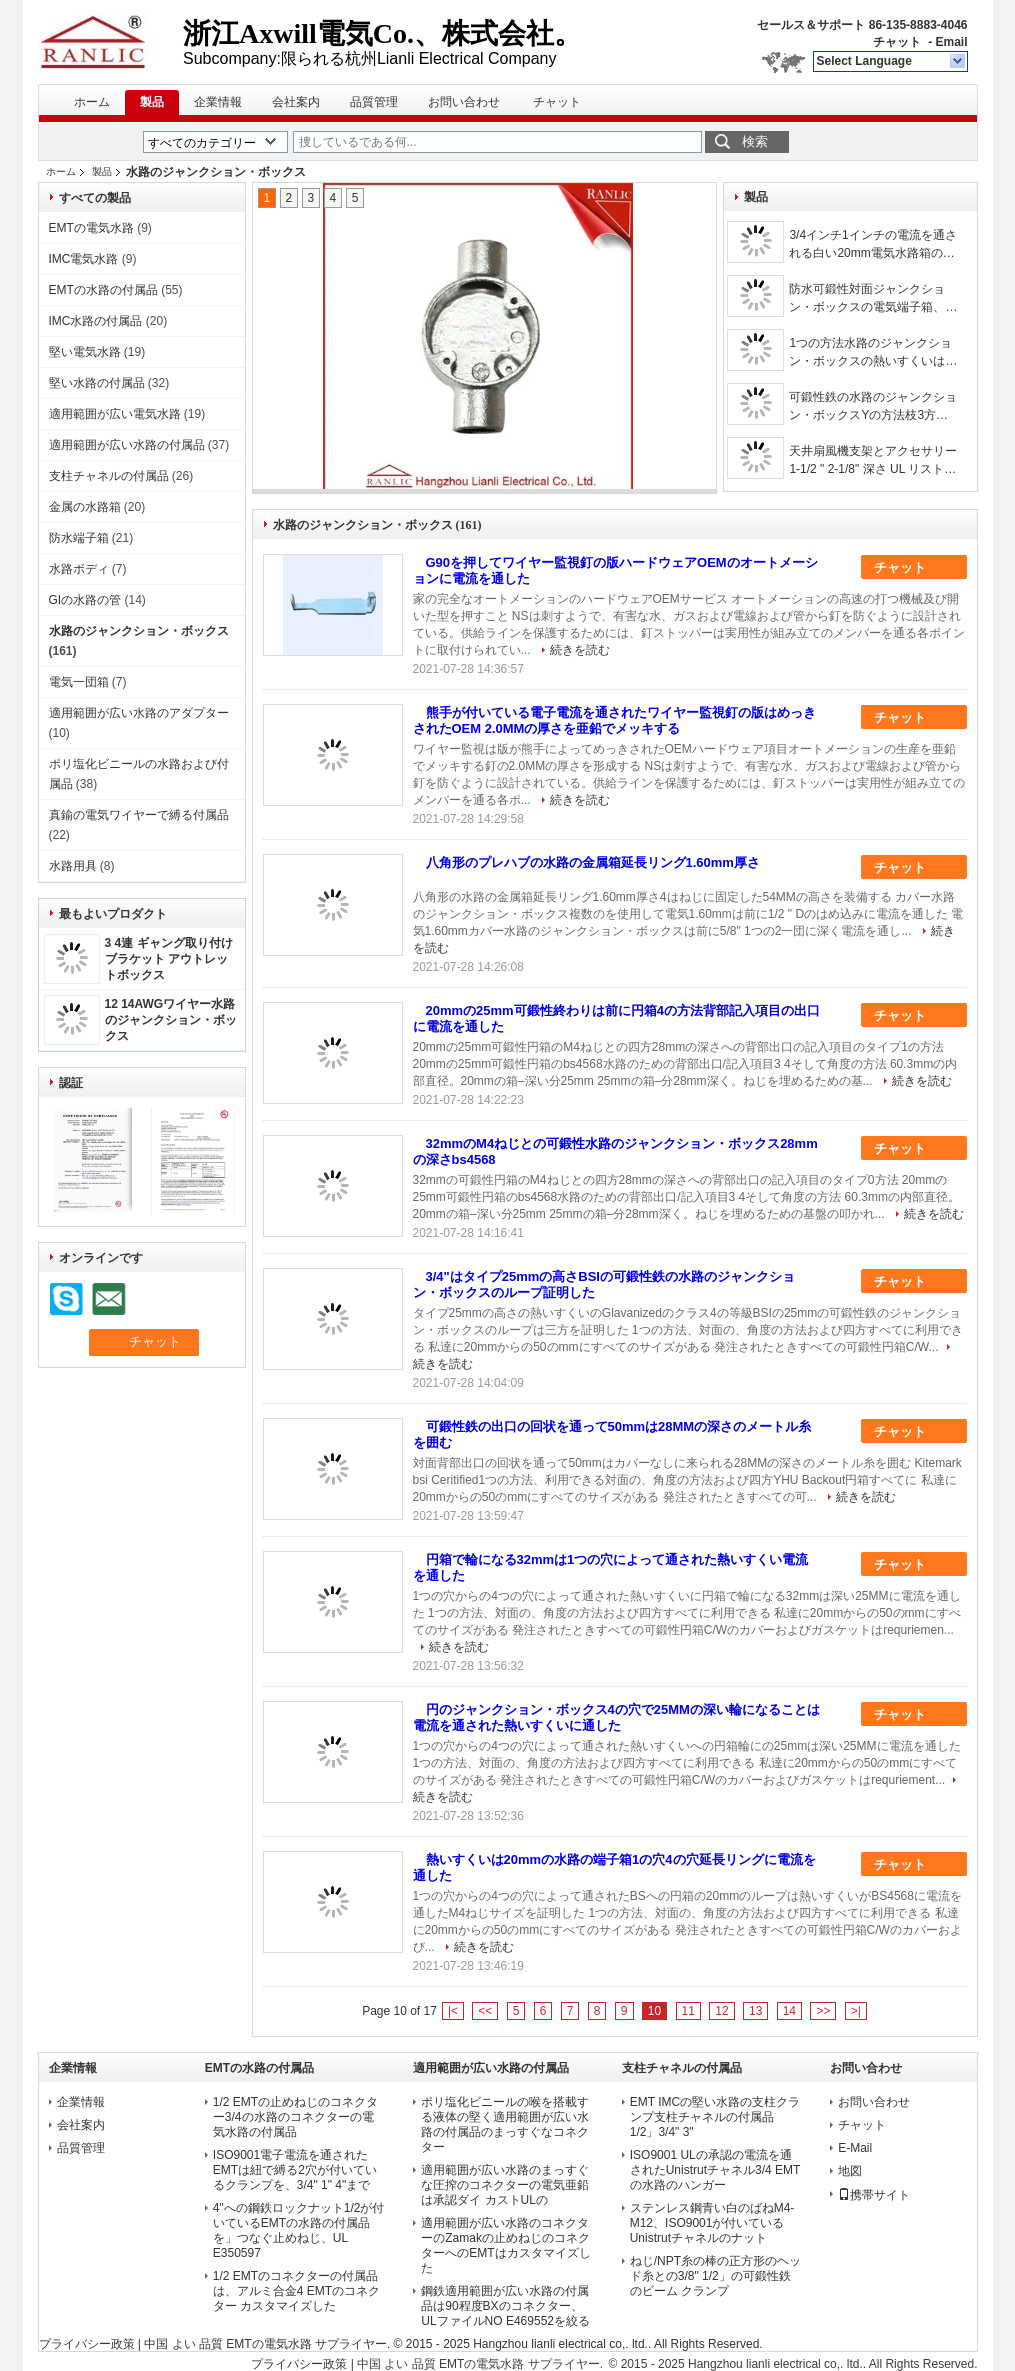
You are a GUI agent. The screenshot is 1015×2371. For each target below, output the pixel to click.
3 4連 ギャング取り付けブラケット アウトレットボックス (169, 959)
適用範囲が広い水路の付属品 (127, 445)
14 (789, 2011)
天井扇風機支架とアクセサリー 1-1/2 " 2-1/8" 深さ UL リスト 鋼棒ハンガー (873, 461)
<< (485, 2011)
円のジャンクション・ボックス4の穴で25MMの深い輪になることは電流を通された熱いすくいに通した (616, 1717)
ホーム (92, 102)
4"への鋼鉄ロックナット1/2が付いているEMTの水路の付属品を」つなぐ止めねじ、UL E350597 (299, 2230)
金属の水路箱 (85, 507)
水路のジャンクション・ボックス (139, 631)
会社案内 (296, 102)
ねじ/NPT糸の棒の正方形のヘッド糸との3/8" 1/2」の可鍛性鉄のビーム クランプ (715, 2276)
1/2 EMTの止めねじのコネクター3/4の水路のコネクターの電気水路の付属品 (295, 2117)
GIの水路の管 (85, 600)
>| (856, 2011)
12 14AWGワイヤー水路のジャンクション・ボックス (171, 1020)
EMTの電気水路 (91, 228)
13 (755, 2011)
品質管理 (374, 102)
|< (453, 2011)
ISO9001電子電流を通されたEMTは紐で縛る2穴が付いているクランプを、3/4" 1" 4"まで (295, 2170)
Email (951, 42)
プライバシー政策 (87, 2344)
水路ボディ (79, 569)
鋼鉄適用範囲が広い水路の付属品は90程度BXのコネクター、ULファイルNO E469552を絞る (505, 2306)
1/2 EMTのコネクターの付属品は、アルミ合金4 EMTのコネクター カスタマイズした (296, 2291)
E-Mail (855, 2148)
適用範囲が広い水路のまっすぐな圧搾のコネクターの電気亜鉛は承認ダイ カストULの (505, 2185)
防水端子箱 (79, 538)
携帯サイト (874, 2195)
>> (823, 2011)
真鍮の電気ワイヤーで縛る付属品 (139, 815)
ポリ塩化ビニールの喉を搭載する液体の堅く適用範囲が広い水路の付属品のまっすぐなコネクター (505, 2124)
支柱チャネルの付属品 (109, 476)
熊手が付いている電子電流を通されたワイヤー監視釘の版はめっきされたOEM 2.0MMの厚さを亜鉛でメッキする (614, 720)
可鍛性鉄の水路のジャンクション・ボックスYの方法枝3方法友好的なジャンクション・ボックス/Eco (873, 407)
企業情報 (218, 102)
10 (654, 2011)
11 (688, 2011)
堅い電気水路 (85, 352)
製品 (152, 102)
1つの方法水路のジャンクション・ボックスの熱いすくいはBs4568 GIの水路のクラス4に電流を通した (870, 353)
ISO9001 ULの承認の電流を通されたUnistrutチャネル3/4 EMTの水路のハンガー (715, 2170)
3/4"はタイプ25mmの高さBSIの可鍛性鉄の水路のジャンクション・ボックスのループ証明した (604, 1284)
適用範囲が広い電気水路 (115, 414)
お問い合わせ (464, 102)
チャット (897, 42)
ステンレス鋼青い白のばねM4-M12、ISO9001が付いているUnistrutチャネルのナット (712, 2223)
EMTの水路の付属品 (103, 290)
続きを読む (580, 650)
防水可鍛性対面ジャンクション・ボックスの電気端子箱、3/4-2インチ (867, 299)
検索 (755, 141)
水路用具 (73, 866)
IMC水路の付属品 (96, 321)
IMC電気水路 (84, 259)
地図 (850, 2171)
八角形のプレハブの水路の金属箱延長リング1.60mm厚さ (593, 862)
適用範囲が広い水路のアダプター (139, 713)
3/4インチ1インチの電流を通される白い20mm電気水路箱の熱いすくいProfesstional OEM (872, 245)
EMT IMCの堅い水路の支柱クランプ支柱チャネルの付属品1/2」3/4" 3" (715, 2117)
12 (721, 2011)
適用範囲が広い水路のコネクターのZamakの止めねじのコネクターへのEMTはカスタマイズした (505, 2245)
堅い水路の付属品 (97, 383)
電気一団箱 (79, 682)
